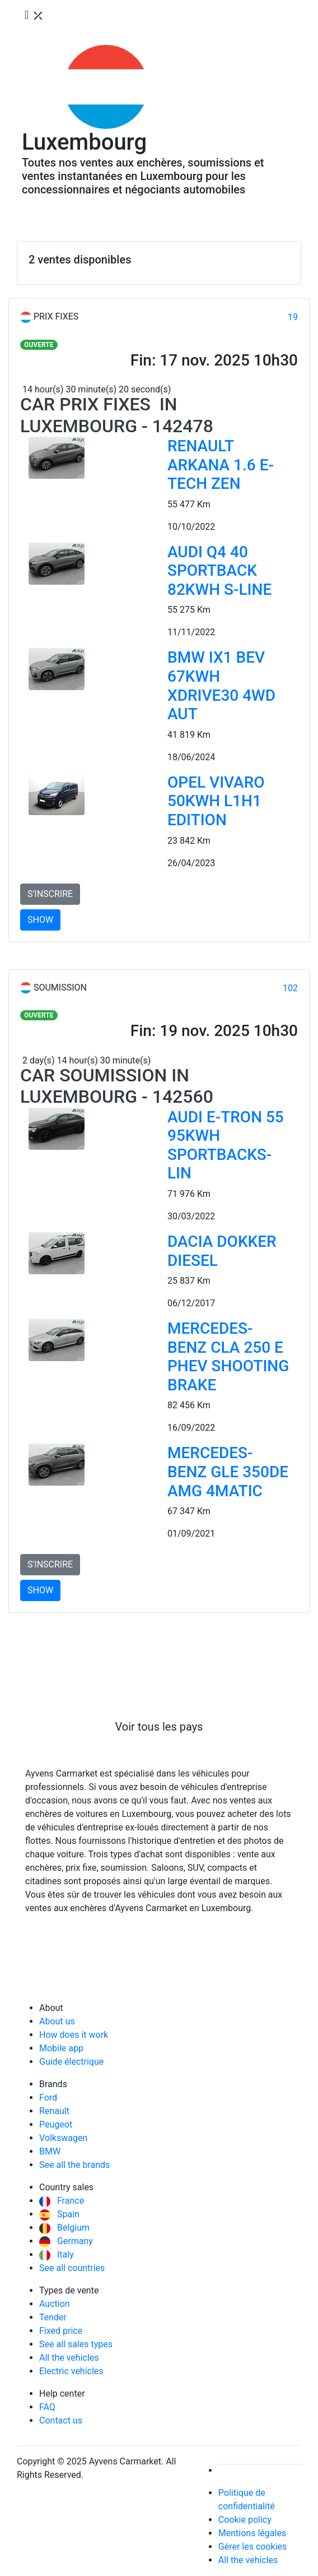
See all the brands (74, 2164)
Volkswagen (63, 2138)
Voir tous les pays (159, 1726)
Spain (59, 2214)
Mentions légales (252, 2533)
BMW (49, 2151)
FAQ (47, 2407)
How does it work (73, 2034)
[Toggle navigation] (34, 15)
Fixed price (60, 2330)
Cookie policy (245, 2519)
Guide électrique (71, 2061)
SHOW (40, 919)
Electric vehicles (71, 2371)
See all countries (72, 2268)
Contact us (60, 2420)
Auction (54, 2303)
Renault (54, 2111)
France (61, 2200)
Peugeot (55, 2124)
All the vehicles (69, 2357)
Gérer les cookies (252, 2546)
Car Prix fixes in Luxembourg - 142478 (116, 415)
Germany (66, 2241)
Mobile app (61, 2048)
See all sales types (76, 2344)
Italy (56, 2254)
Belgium (64, 2227)
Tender (53, 2317)
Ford (48, 2097)
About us (57, 2021)
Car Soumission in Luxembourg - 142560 (116, 1086)
